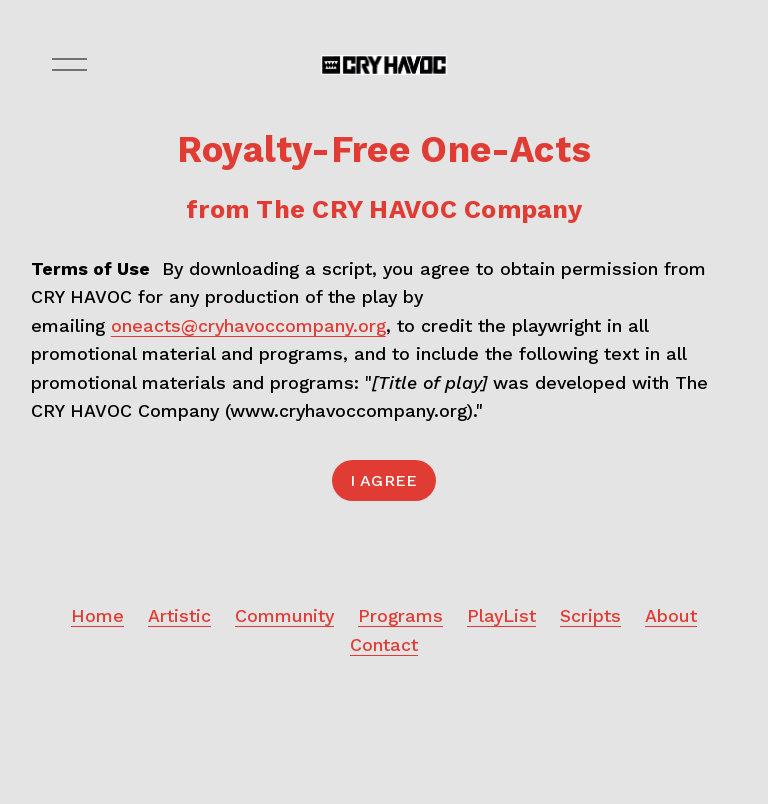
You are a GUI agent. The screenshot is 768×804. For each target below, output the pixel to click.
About (671, 615)
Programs (400, 615)
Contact (384, 644)
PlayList (501, 615)
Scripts (590, 615)
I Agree (383, 480)
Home (97, 615)
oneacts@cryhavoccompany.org (248, 325)
